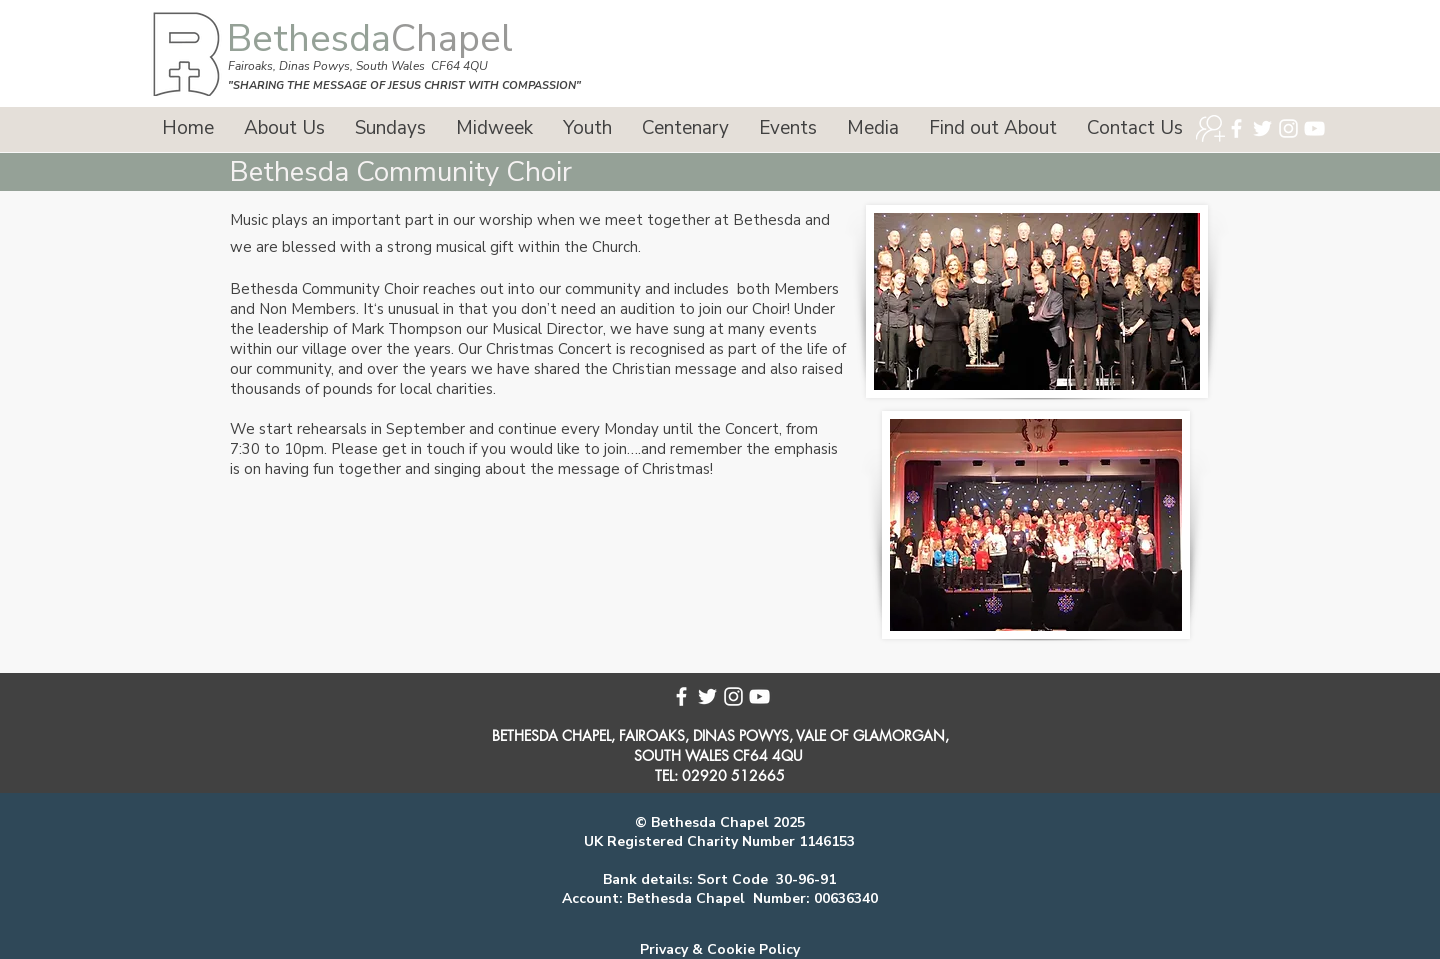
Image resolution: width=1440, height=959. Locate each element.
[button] (284, 128)
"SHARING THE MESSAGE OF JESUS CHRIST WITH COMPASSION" (404, 85)
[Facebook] (1236, 128)
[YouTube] (1314, 128)
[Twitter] (1262, 128)
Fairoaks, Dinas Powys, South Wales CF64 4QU (358, 66)
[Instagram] (1288, 128)
